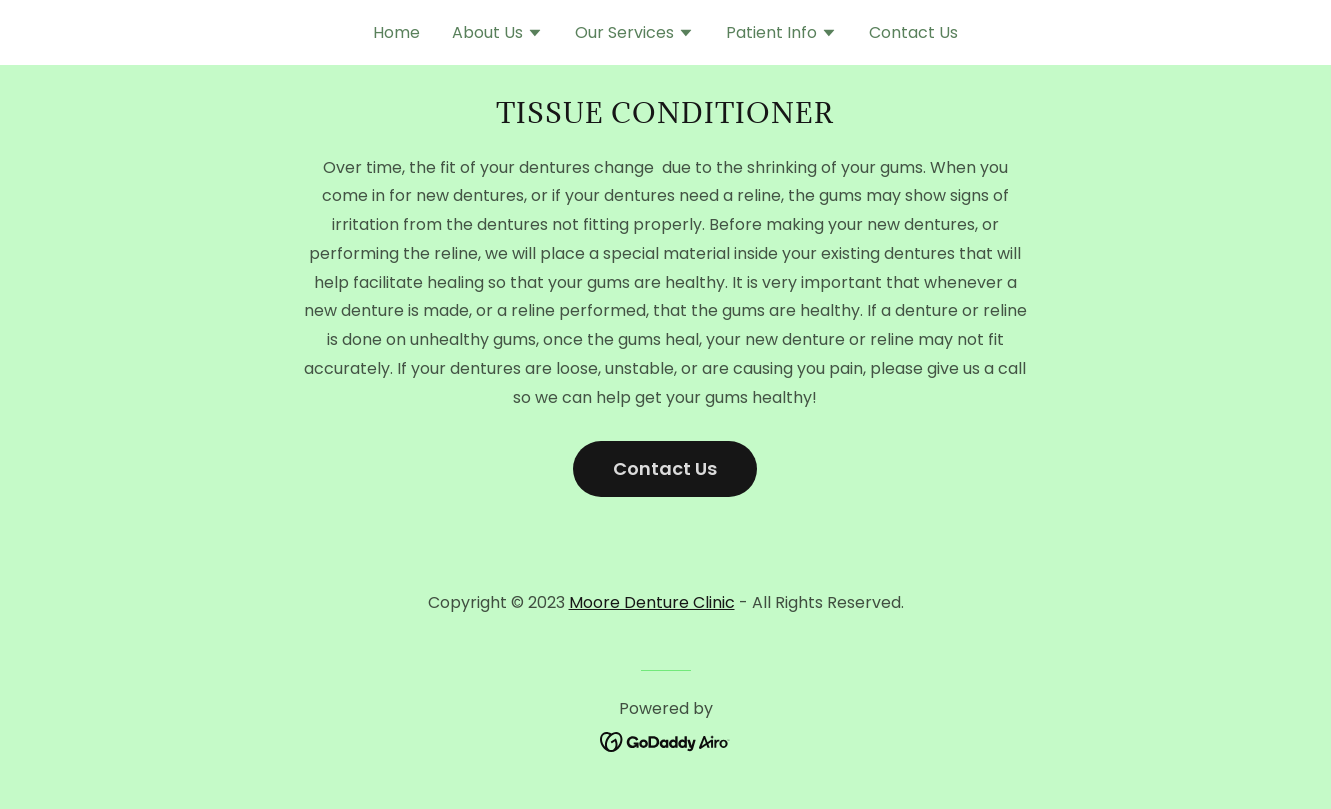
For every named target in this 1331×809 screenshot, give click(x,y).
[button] (497, 35)
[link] (665, 740)
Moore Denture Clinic (652, 602)
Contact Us (665, 468)
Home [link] (396, 32)
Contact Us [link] (913, 32)
